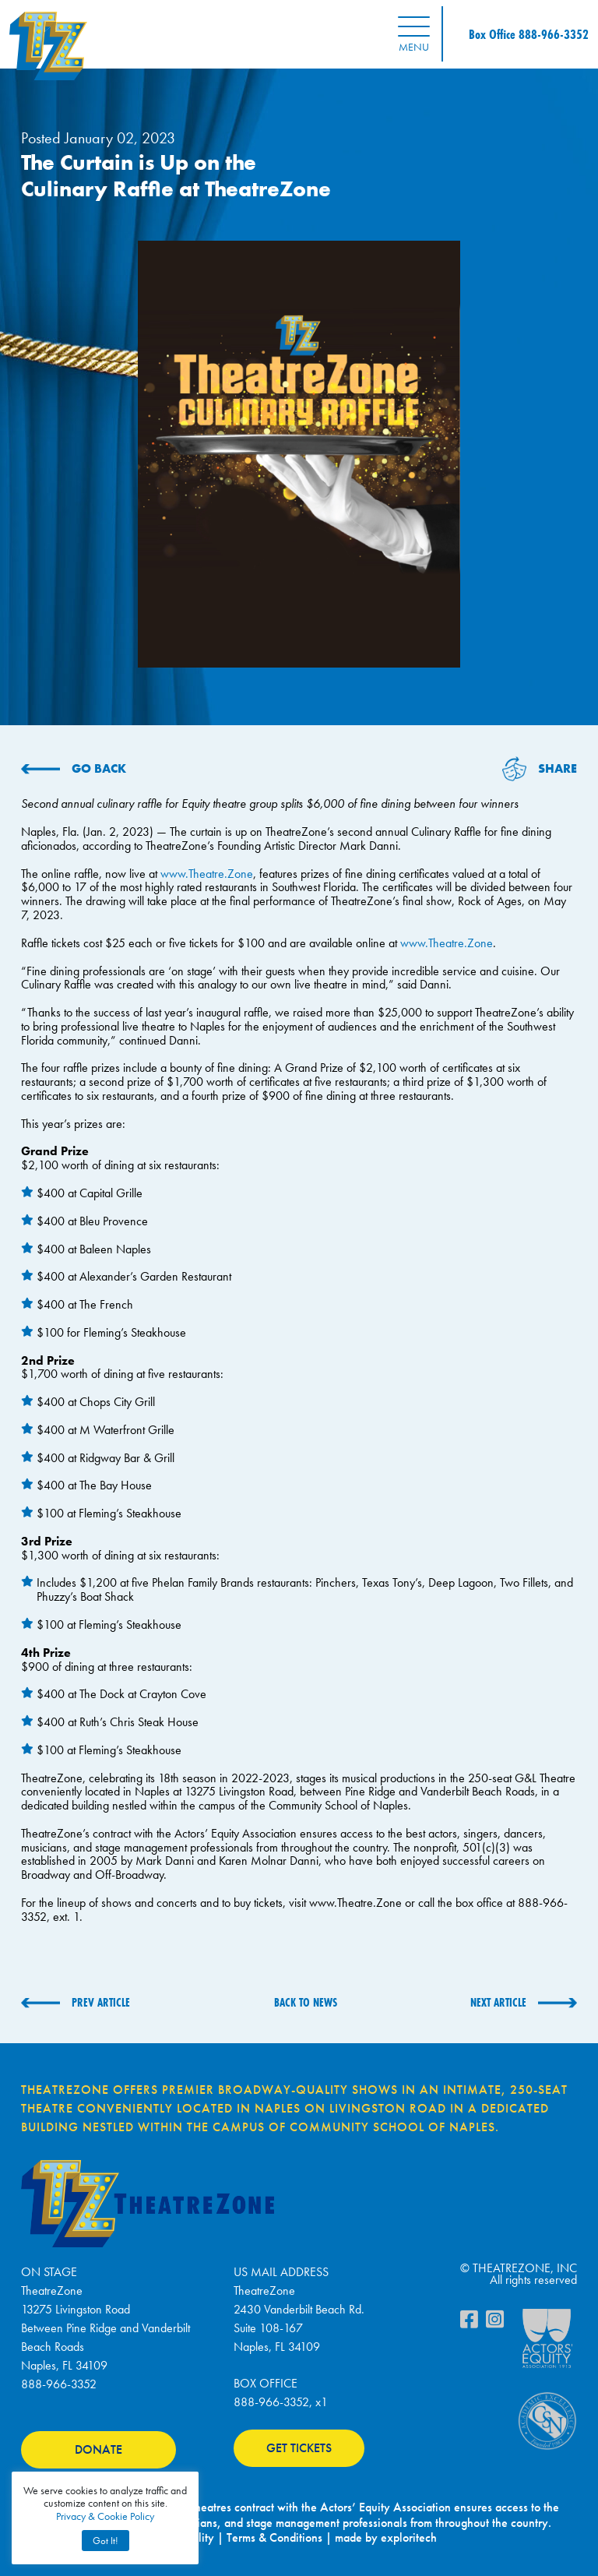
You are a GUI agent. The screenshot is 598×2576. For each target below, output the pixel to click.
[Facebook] (469, 2323)
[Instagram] (495, 2323)
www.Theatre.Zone (206, 873)
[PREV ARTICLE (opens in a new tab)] (75, 2002)
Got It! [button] (105, 2540)
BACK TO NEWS (305, 2002)
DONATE (98, 2449)
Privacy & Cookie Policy (105, 2516)
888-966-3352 (59, 2384)
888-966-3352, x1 (281, 2402)
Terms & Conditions (274, 2537)
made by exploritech (386, 2537)
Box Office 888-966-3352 (529, 34)
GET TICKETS (299, 2448)
